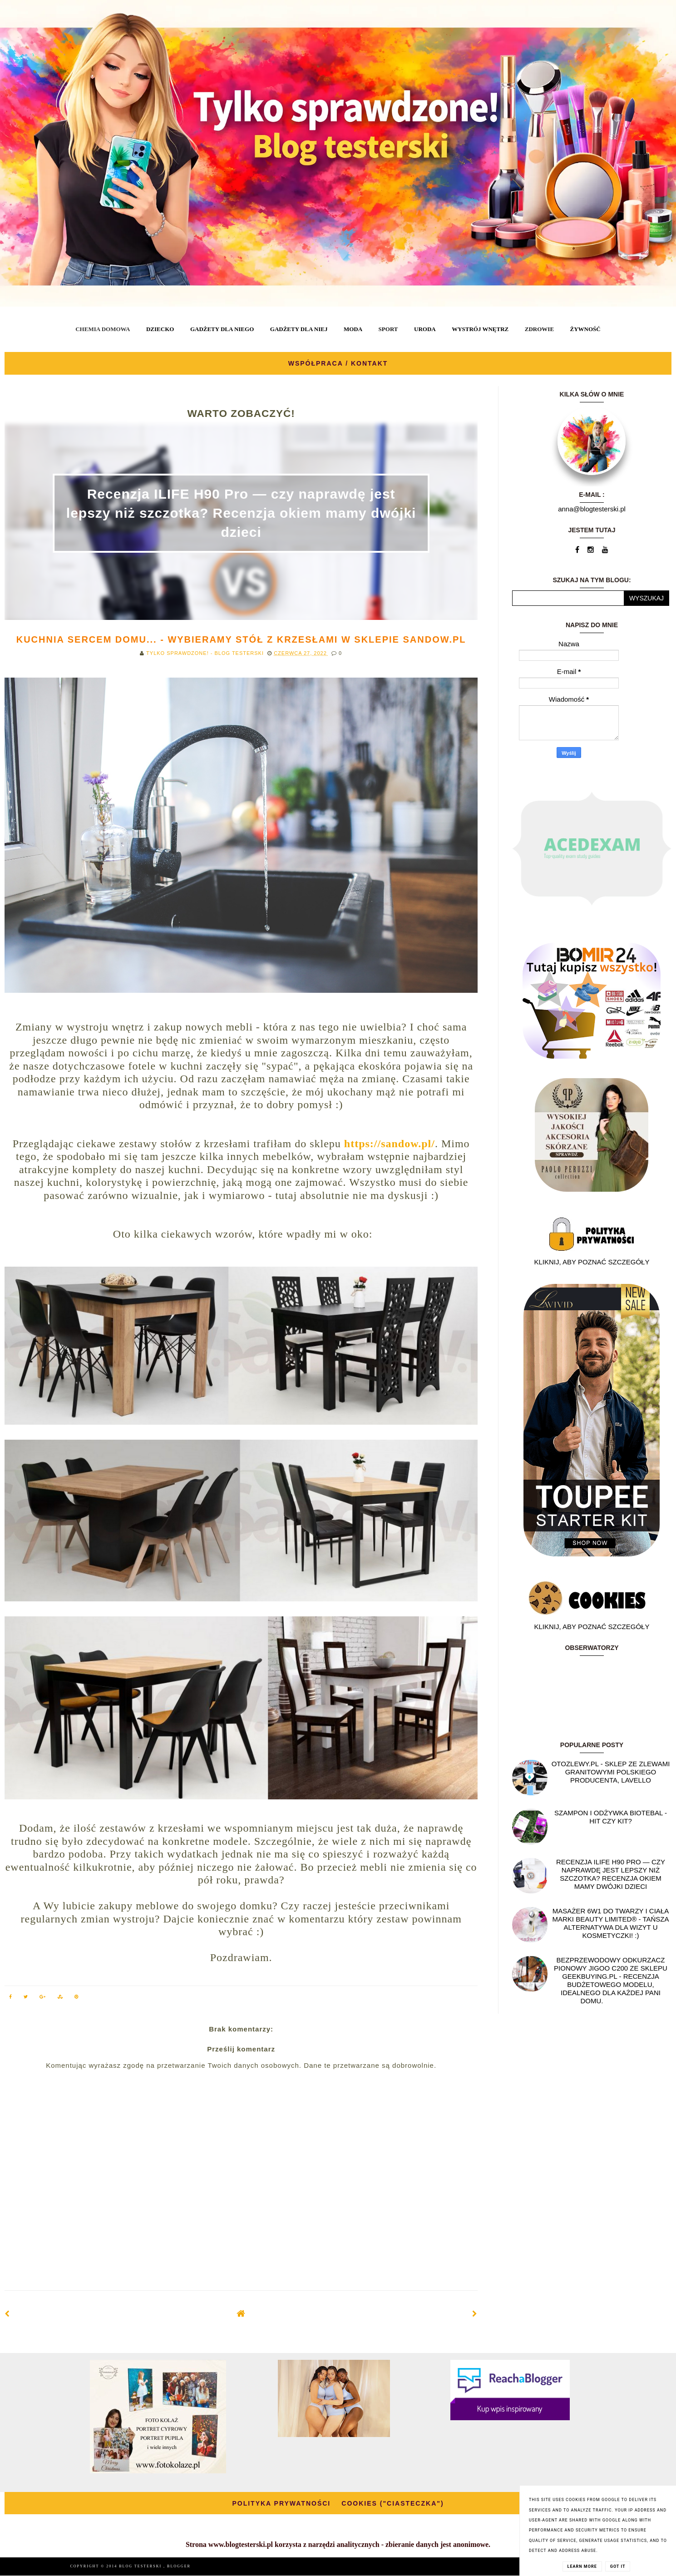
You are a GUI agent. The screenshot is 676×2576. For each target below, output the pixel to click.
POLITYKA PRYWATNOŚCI (281, 2503)
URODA (425, 329)
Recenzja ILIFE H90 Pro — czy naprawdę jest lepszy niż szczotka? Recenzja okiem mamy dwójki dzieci (241, 513)
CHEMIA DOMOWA (102, 329)
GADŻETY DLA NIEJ (299, 329)
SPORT (388, 329)
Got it (618, 2566)
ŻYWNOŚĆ (585, 329)
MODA (353, 329)
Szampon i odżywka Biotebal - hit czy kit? (610, 1817)
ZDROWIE (539, 329)
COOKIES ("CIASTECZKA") (392, 2503)
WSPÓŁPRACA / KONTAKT (338, 363)
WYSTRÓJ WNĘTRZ (480, 329)
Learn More (582, 2566)
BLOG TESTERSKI (141, 2566)
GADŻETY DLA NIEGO (222, 329)
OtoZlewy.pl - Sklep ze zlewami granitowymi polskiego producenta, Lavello (611, 1772)
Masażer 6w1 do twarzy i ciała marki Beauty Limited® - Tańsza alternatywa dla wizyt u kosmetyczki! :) (611, 1923)
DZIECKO (160, 329)
